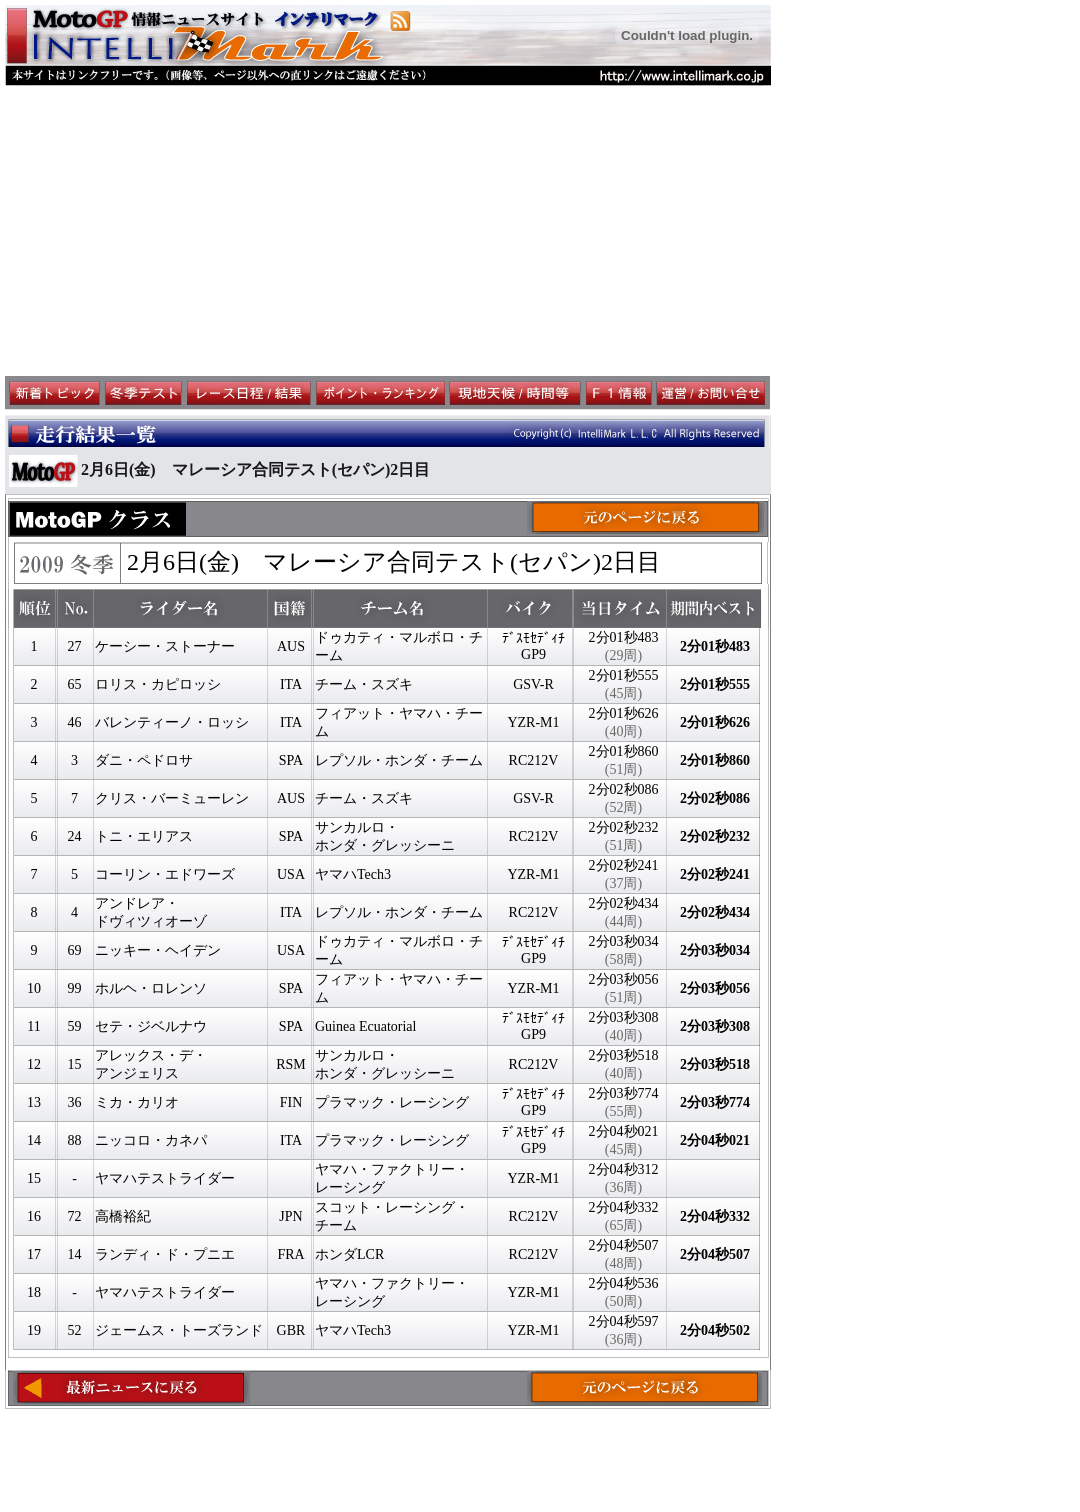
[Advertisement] (388, 231)
